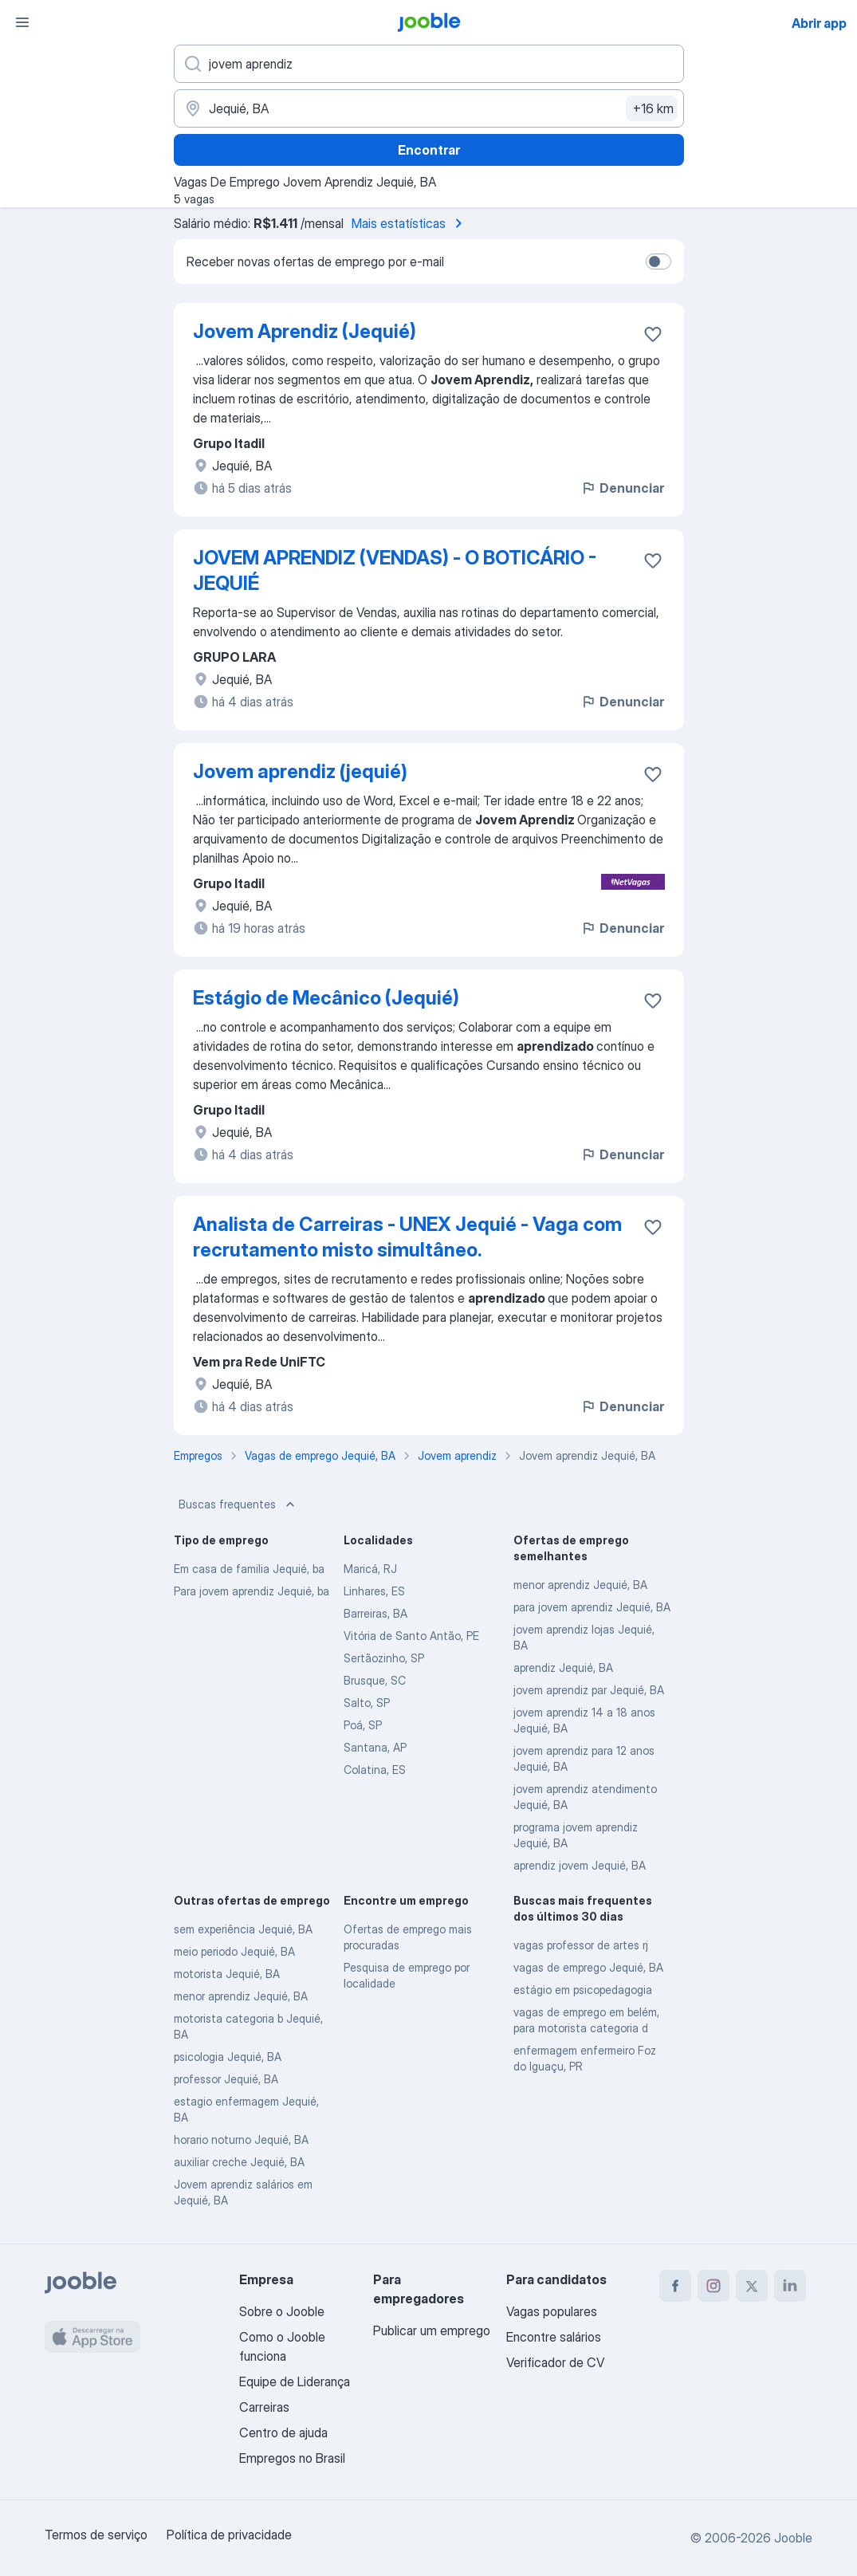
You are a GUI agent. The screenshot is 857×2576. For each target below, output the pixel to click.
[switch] (658, 261)
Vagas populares (551, 2311)
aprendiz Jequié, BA (563, 1667)
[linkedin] (790, 2286)
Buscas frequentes (238, 1504)
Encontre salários (553, 2337)
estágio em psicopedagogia (582, 1989)
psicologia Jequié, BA (227, 2056)
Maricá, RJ (370, 1568)
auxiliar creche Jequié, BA (239, 2162)
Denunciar (622, 488)
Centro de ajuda (283, 2432)
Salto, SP (367, 1702)
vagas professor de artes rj (580, 1945)
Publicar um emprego (431, 2330)
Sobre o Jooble (281, 2311)
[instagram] (713, 2286)
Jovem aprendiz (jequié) (300, 771)
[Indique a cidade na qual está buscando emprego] (429, 108)
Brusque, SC (375, 1680)
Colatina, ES (375, 1769)
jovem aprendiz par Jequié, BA (588, 1690)
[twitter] (752, 2286)
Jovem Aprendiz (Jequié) (304, 331)
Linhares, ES (374, 1591)
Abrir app (819, 23)
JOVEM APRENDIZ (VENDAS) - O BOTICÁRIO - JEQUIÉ (394, 570)
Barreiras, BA (375, 1613)
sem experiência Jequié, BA (243, 1929)
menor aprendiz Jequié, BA (580, 1584)
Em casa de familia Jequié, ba (249, 1568)
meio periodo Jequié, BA (234, 1951)
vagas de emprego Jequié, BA (588, 1967)
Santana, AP (375, 1747)
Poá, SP (363, 1725)
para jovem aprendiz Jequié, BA (591, 1607)
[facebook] (675, 2286)
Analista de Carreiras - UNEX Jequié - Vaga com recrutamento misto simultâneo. (407, 1237)
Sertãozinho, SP (384, 1658)
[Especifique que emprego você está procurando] (429, 64)
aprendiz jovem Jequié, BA (579, 1865)
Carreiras (264, 2407)
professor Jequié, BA (226, 2079)
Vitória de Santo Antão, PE (411, 1635)
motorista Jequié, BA (227, 1973)
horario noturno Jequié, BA (241, 2139)
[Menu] (22, 22)
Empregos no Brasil (292, 2458)
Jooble (793, 2538)
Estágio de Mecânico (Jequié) (326, 997)
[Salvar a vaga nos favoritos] (653, 334)
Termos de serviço (96, 2535)
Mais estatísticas (410, 223)
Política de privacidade (229, 2535)
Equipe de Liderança (294, 2381)
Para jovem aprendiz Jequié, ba (251, 1591)
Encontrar (429, 150)
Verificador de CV (555, 2362)
